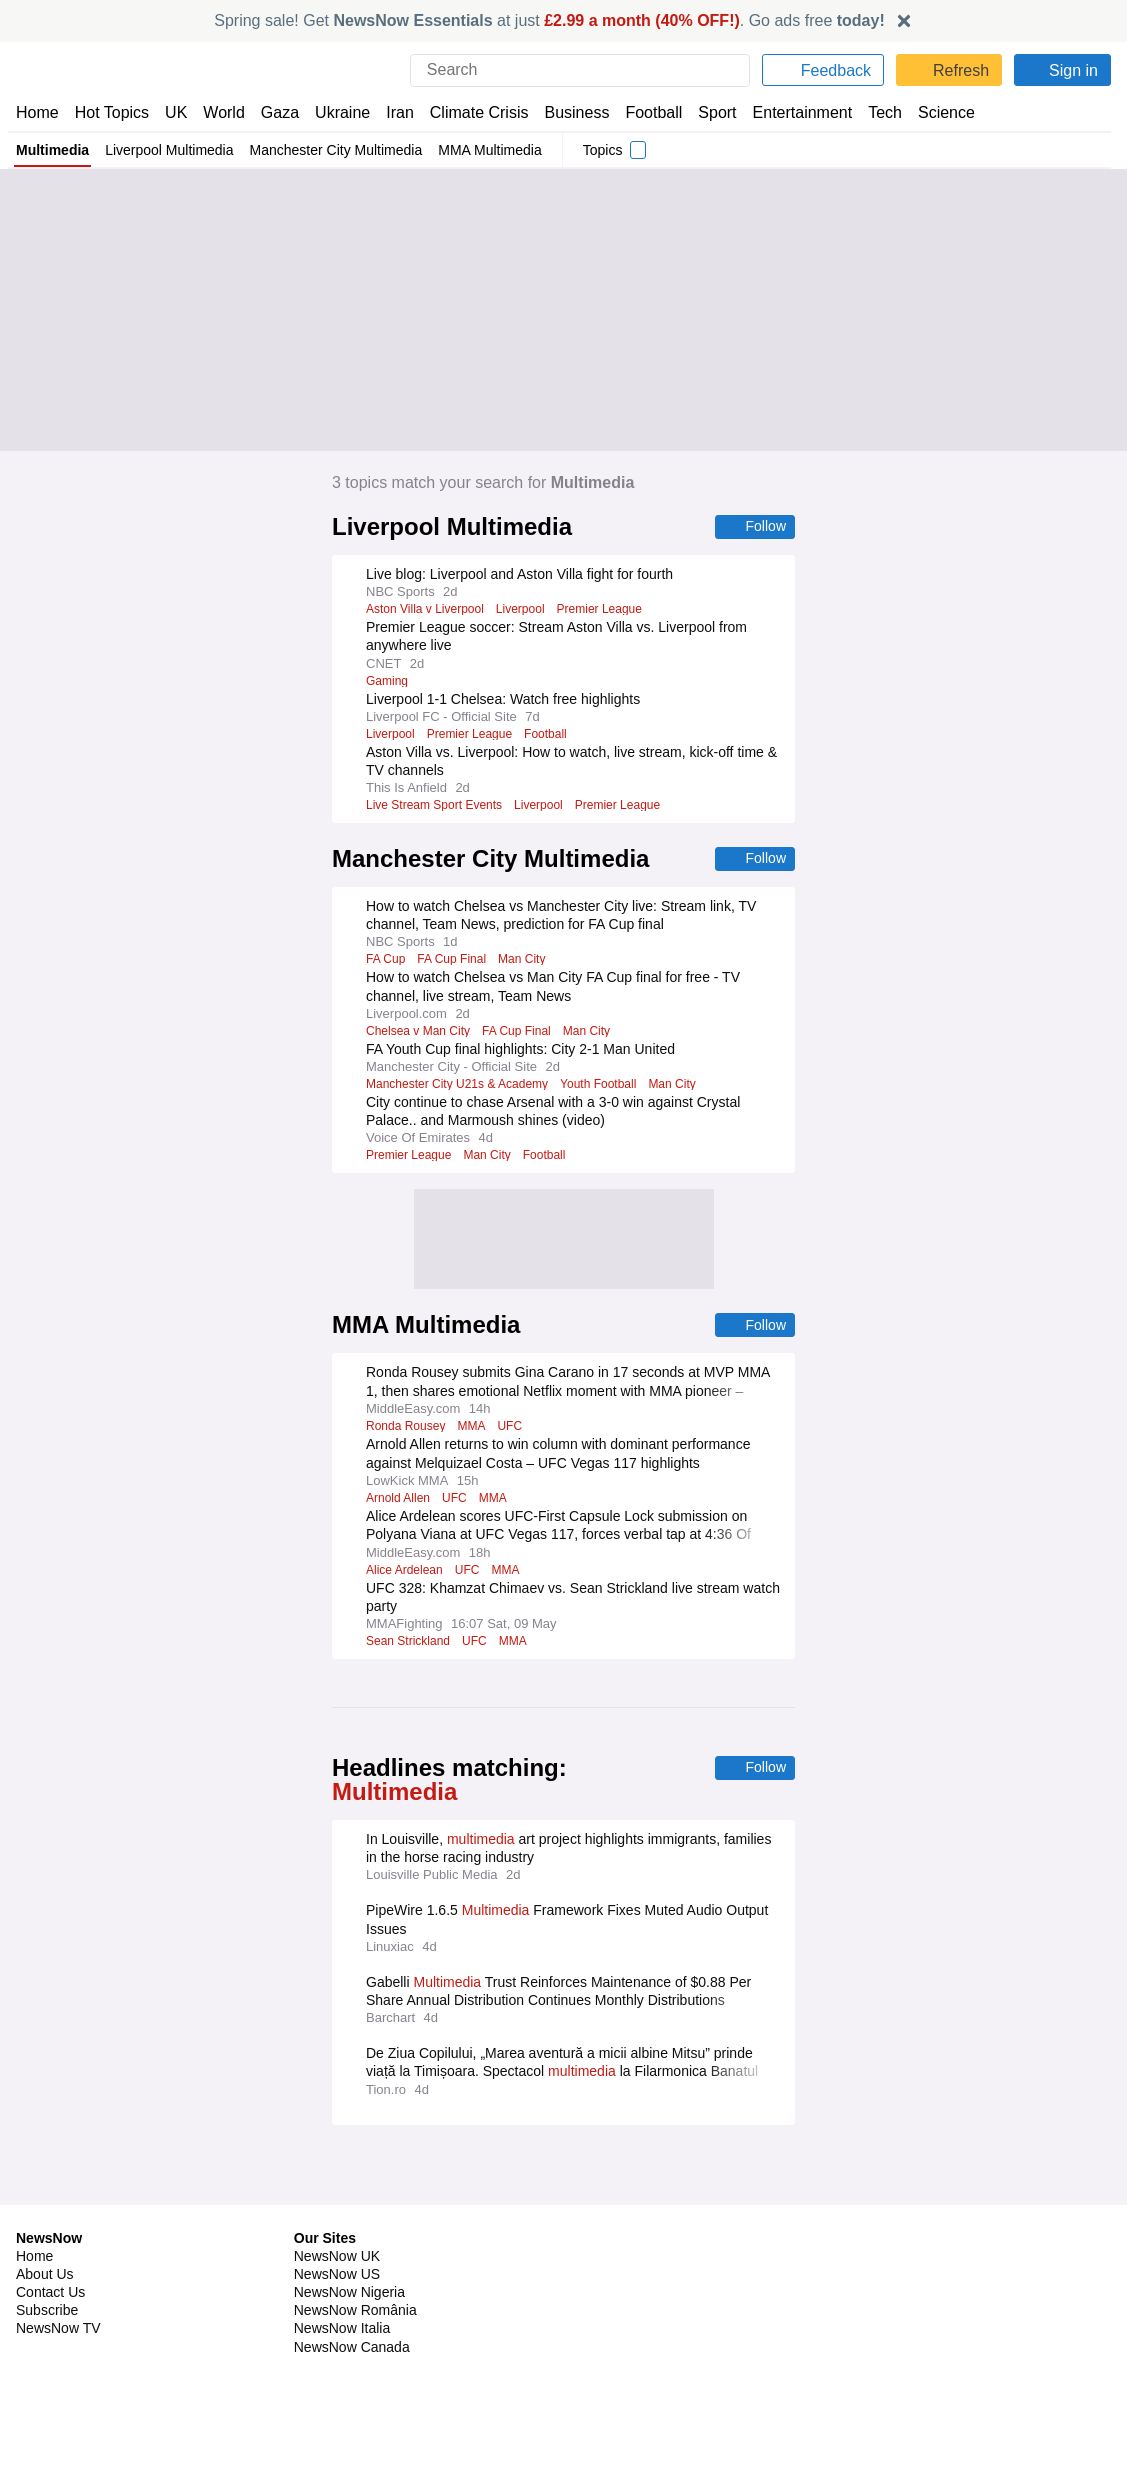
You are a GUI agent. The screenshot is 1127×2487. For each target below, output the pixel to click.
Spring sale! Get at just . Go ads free (549, 20)
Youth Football (606, 1086)
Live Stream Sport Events (434, 806)
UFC (510, 1429)
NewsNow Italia (342, 2276)
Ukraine (336, 112)
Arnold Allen (399, 1501)
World (222, 112)
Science (932, 112)
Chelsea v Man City (419, 1033)
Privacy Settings (900, 2276)
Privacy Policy (892, 2204)
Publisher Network (629, 2204)
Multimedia (54, 150)
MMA (473, 1429)
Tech (871, 112)
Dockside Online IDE (633, 2258)
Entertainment (791, 112)
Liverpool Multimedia (173, 150)
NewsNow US (336, 2222)
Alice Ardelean (406, 1573)
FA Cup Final (448, 961)
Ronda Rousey (406, 1429)
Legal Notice (887, 2240)
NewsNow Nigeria (349, 2240)
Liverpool (523, 610)
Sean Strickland (409, 1644)
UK (176, 112)
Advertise (602, 2222)
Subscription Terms (910, 2258)
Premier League (603, 610)
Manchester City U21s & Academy (460, 1086)
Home (37, 112)
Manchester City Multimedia (343, 150)
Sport (708, 112)
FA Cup (384, 961)
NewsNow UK (335, 2204)
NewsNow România (355, 2258)
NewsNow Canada (351, 2295)
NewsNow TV (58, 2276)
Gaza (276, 112)
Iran (391, 112)
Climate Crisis (469, 112)
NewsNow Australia (355, 2313)
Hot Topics (112, 112)
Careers (597, 2240)
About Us (45, 2222)
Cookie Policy (890, 2222)
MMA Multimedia (502, 150)
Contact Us (50, 2240)
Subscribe (47, 2258)
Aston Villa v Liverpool (426, 610)
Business (567, 112)
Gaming (387, 682)
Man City (517, 961)
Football (644, 112)
